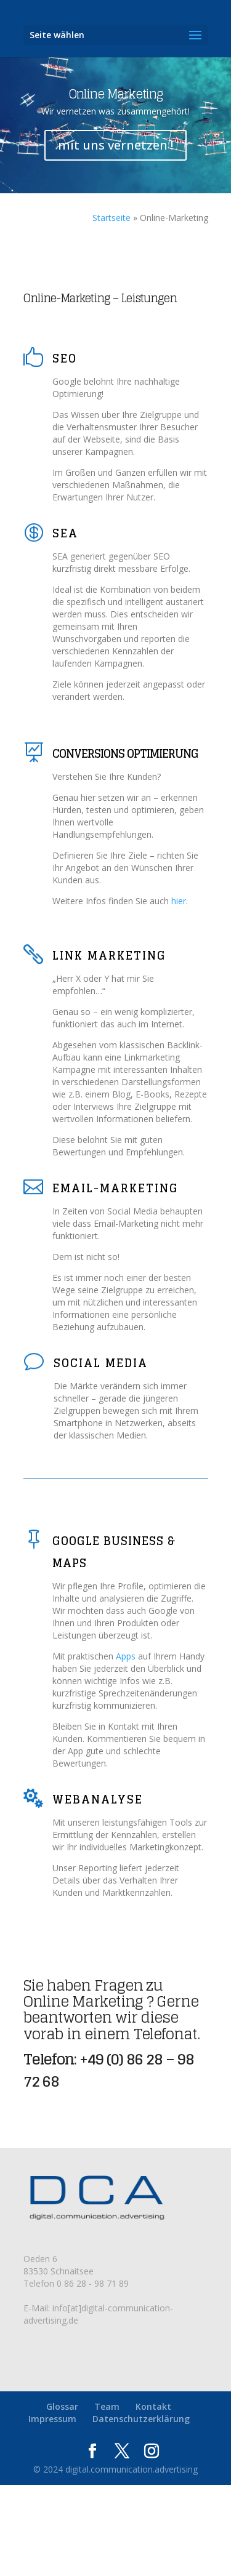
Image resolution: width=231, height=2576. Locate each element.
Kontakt (153, 2406)
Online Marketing (116, 94)
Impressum (52, 2419)
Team (107, 2406)
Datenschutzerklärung (141, 2419)
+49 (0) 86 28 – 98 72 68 (108, 2070)
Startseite (111, 217)
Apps (126, 1656)
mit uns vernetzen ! (115, 145)
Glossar (62, 2406)
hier (178, 901)
